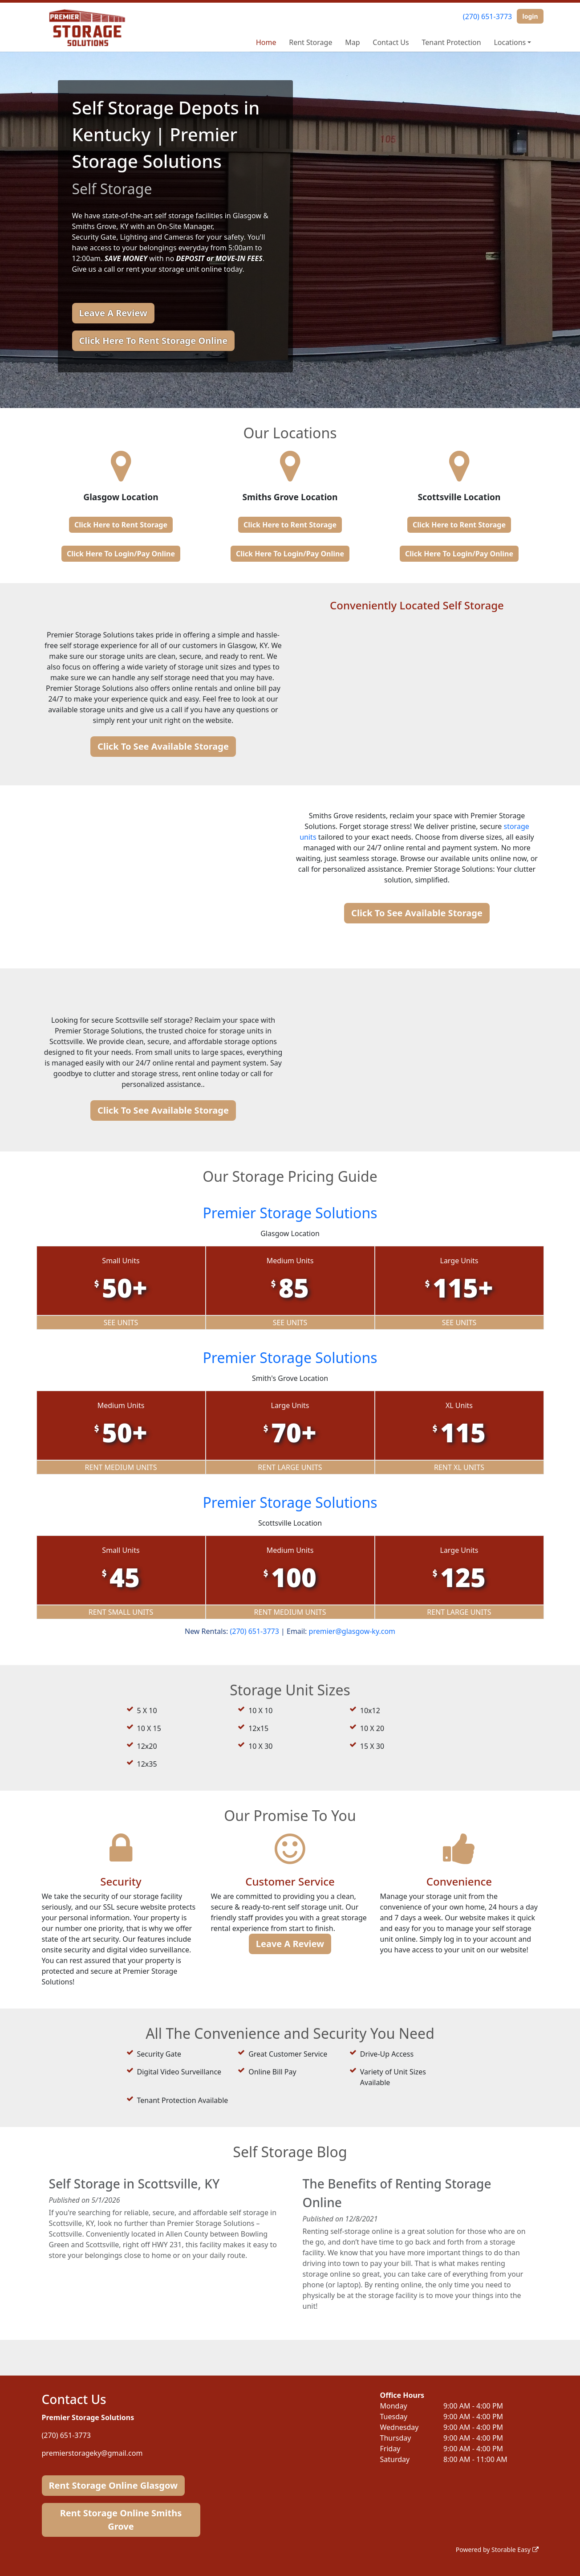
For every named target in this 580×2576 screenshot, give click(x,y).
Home (266, 42)
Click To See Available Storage (163, 746)
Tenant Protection (451, 42)
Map (352, 42)
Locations (510, 42)
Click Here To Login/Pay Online (121, 554)
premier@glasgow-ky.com (352, 1631)
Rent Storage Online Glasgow (113, 2485)
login (530, 16)
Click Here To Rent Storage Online (153, 341)
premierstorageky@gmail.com (92, 2453)
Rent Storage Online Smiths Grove (121, 2519)
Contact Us (391, 42)
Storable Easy (514, 2549)
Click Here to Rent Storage (120, 525)
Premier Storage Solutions (290, 1212)
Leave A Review (113, 313)
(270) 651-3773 (487, 16)
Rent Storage (310, 42)
